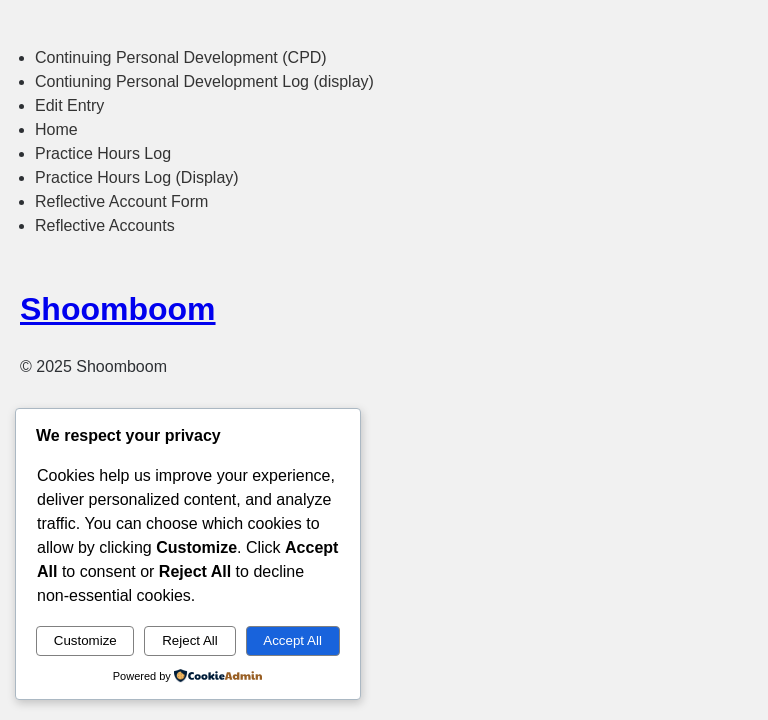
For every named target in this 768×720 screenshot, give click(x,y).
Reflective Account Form (121, 201)
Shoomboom (118, 309)
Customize (85, 640)
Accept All (292, 640)
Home (56, 129)
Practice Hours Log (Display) (137, 177)
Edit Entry (69, 105)
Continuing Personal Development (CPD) (181, 57)
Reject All (190, 640)
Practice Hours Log (103, 153)
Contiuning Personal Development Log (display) (204, 81)
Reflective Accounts (105, 225)
